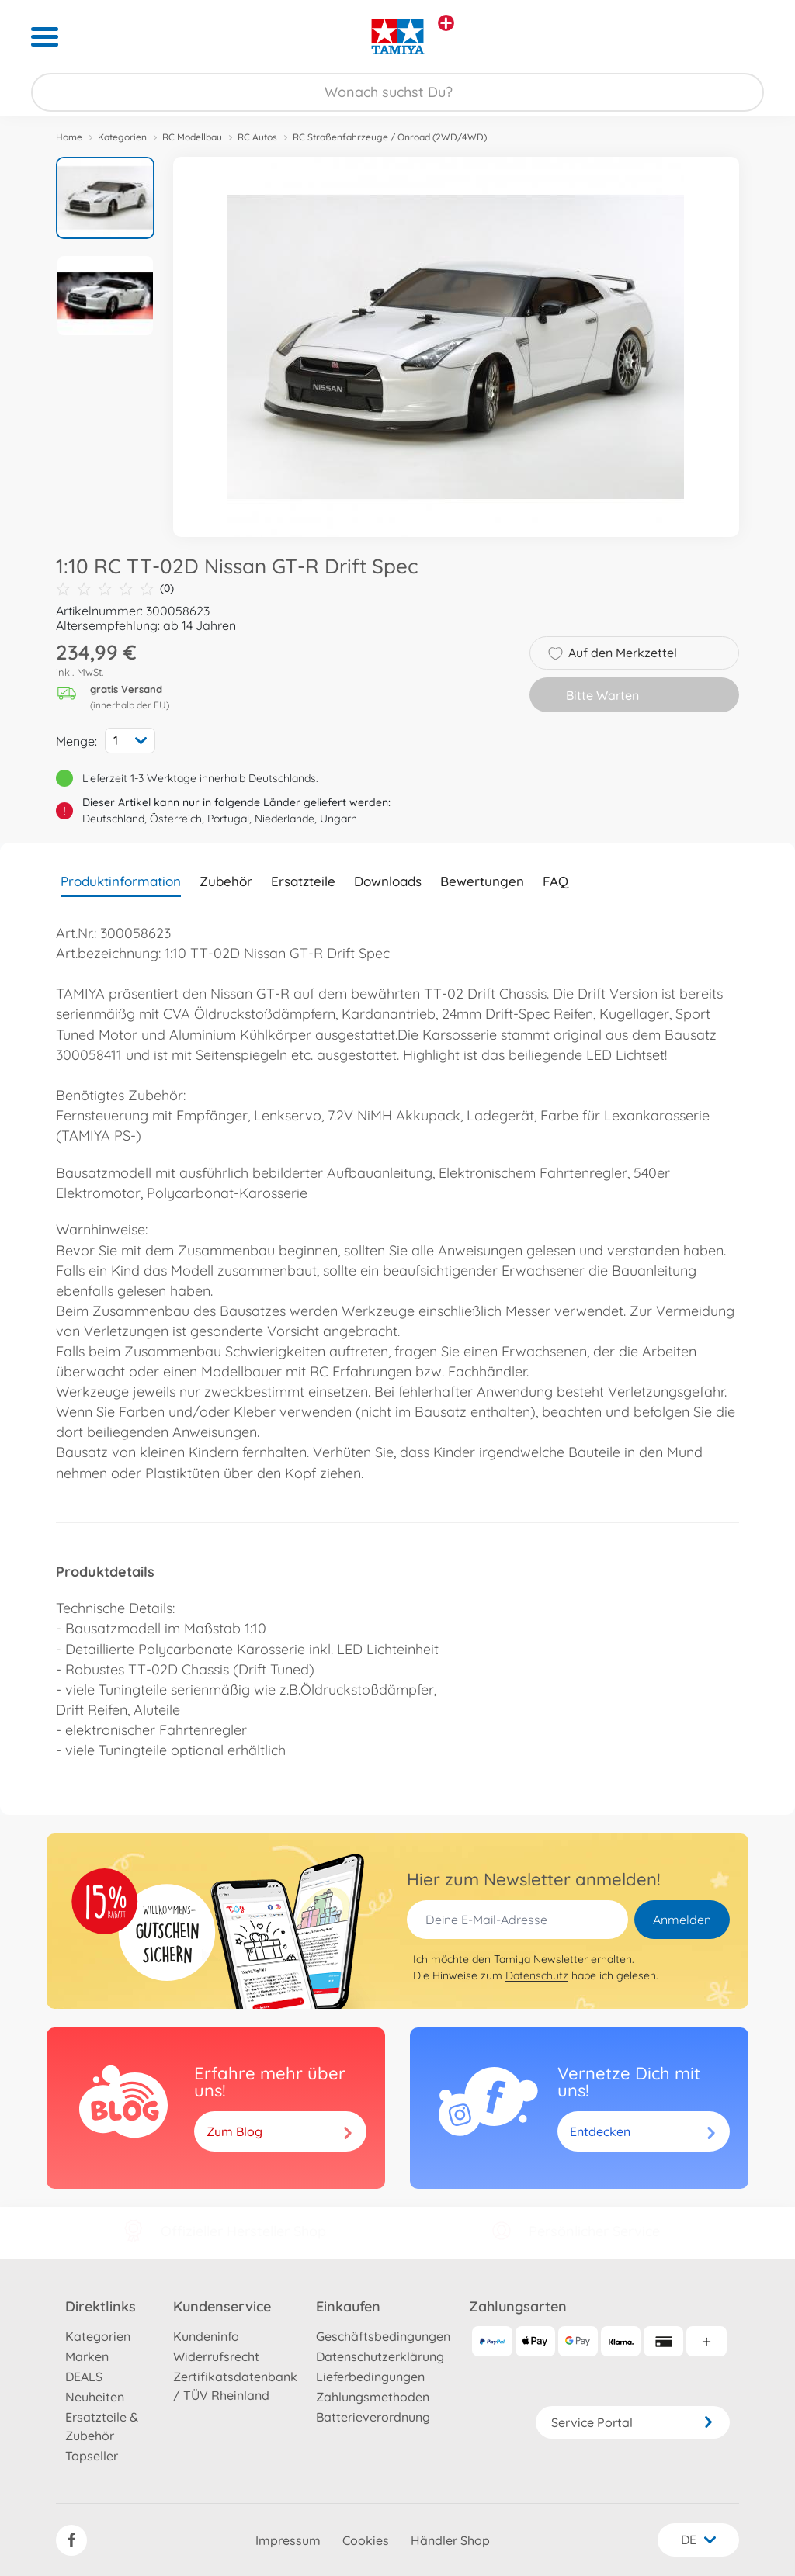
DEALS (83, 2376)
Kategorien (122, 137)
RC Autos (257, 137)
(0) (115, 588)
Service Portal (632, 2422)
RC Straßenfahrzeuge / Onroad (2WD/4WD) (390, 137)
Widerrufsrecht (216, 2356)
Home (69, 137)
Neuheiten (94, 2397)
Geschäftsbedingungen (383, 2336)
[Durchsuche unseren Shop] (397, 92)
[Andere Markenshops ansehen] (446, 23)
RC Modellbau (192, 137)
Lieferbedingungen (370, 2376)
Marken (87, 2356)
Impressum (288, 2540)
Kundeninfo (206, 2336)
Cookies (365, 2540)
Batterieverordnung (373, 2417)
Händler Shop (450, 2540)
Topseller (91, 2455)
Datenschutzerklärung (380, 2356)
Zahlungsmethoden (372, 2397)
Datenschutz (536, 1975)
